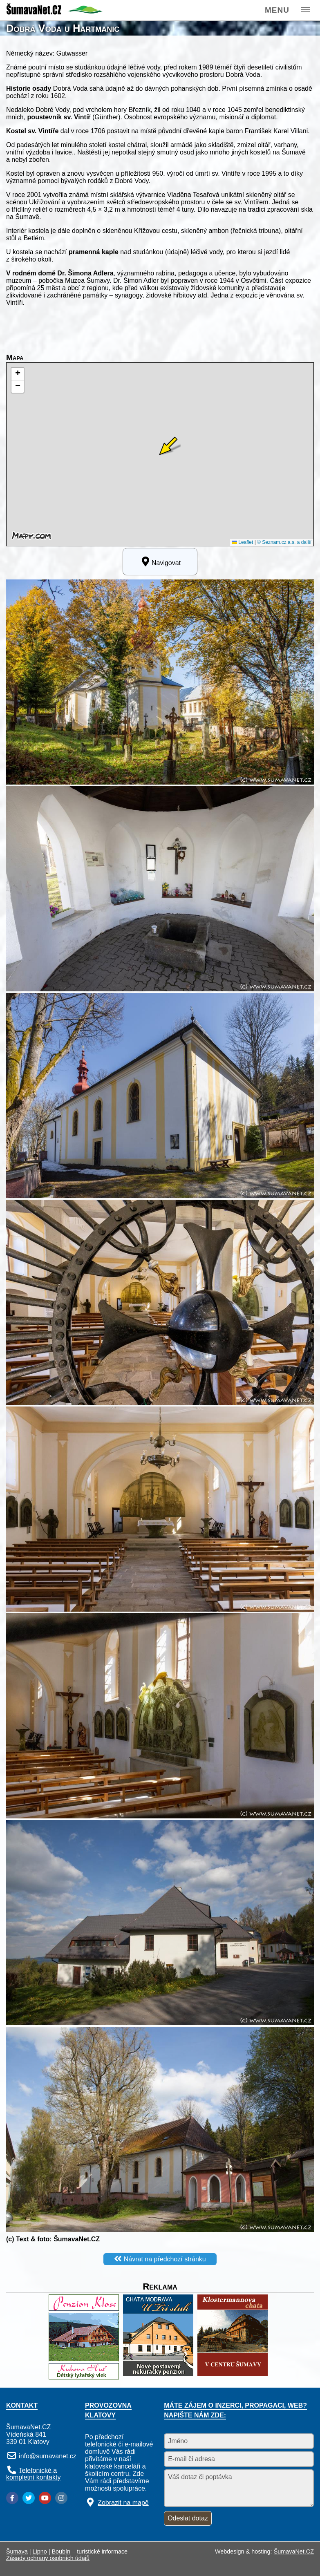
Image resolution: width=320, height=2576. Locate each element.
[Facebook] (12, 2498)
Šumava (17, 2551)
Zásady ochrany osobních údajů (48, 2558)
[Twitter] (28, 2498)
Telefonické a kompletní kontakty (33, 2473)
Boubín (61, 2551)
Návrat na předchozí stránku (165, 2259)
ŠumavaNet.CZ (294, 2551)
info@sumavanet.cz (47, 2456)
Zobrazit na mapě (123, 2502)
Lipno (40, 2551)
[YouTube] (45, 2498)
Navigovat (160, 561)
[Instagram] (61, 2498)
